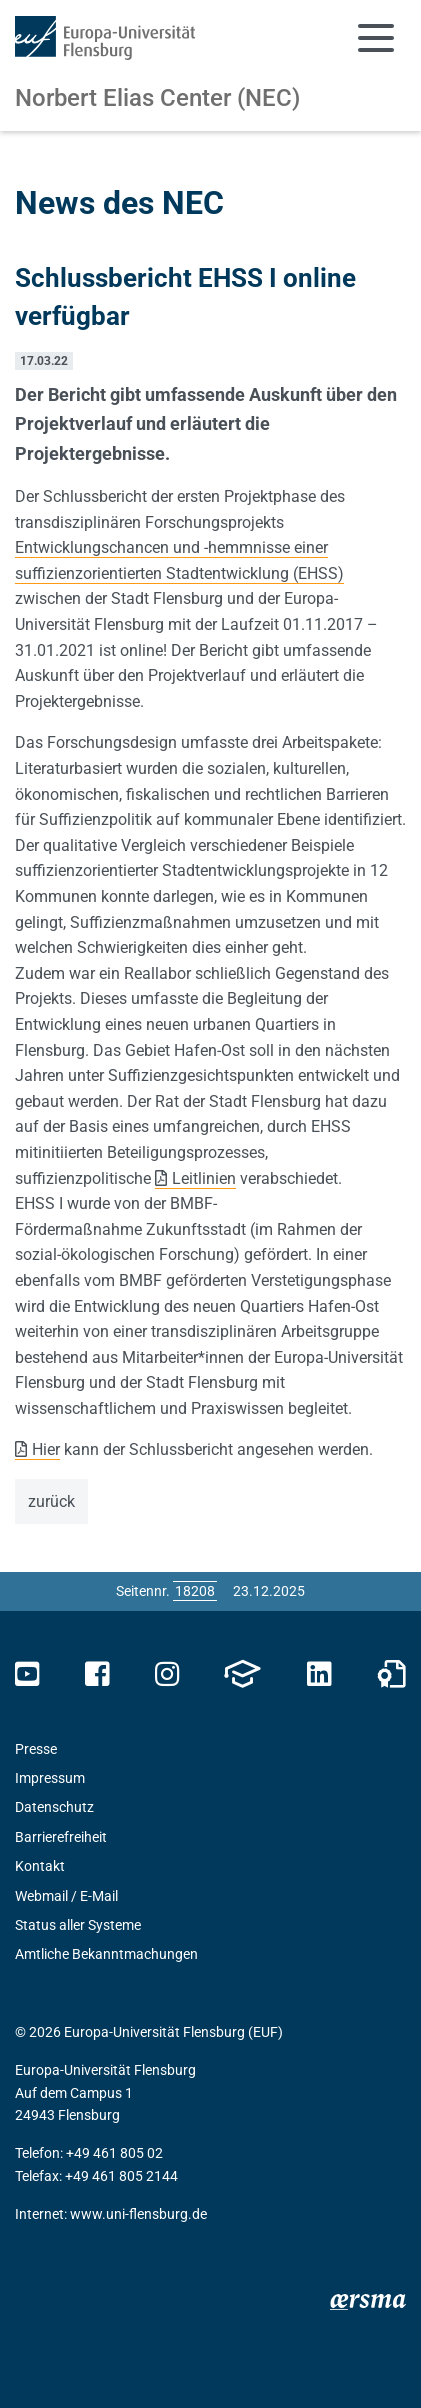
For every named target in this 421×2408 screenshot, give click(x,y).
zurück (51, 1501)
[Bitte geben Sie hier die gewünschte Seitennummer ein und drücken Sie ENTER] (195, 1591)
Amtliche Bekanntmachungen (106, 1954)
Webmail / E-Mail (66, 1896)
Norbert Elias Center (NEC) (157, 98)
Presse (36, 1749)
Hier (46, 1449)
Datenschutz (54, 1807)
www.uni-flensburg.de (138, 2214)
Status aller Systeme (78, 1925)
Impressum (50, 1778)
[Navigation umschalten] (376, 38)
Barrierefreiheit (61, 1837)
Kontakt (40, 1866)
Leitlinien (204, 1178)
